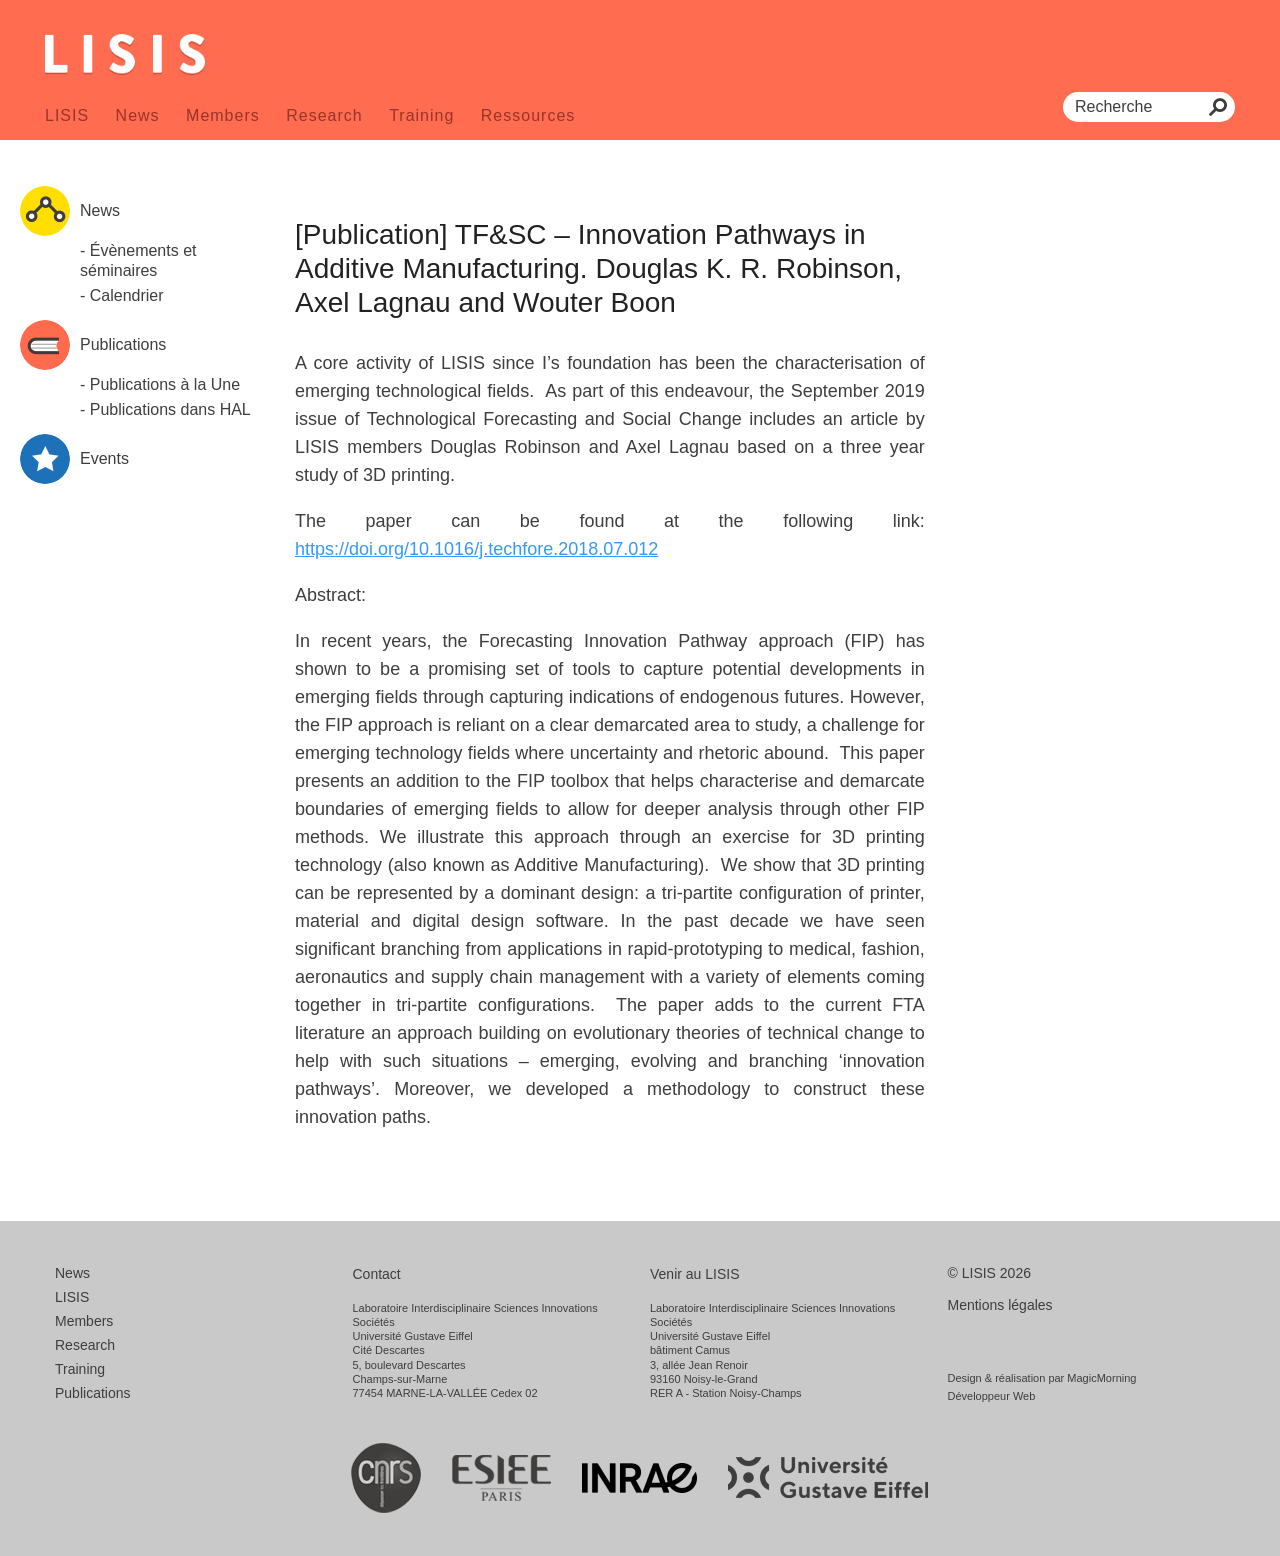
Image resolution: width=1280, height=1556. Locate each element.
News (138, 115)
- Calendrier (122, 295)
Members (223, 115)
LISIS (67, 115)
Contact (377, 1274)
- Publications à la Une (160, 384)
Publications (93, 1393)
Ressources (528, 115)
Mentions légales (1000, 1305)
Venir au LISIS (695, 1274)
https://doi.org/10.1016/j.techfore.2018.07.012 (476, 549)
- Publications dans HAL (165, 409)
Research (324, 115)
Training (421, 115)
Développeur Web (992, 1396)
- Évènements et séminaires (138, 260)
